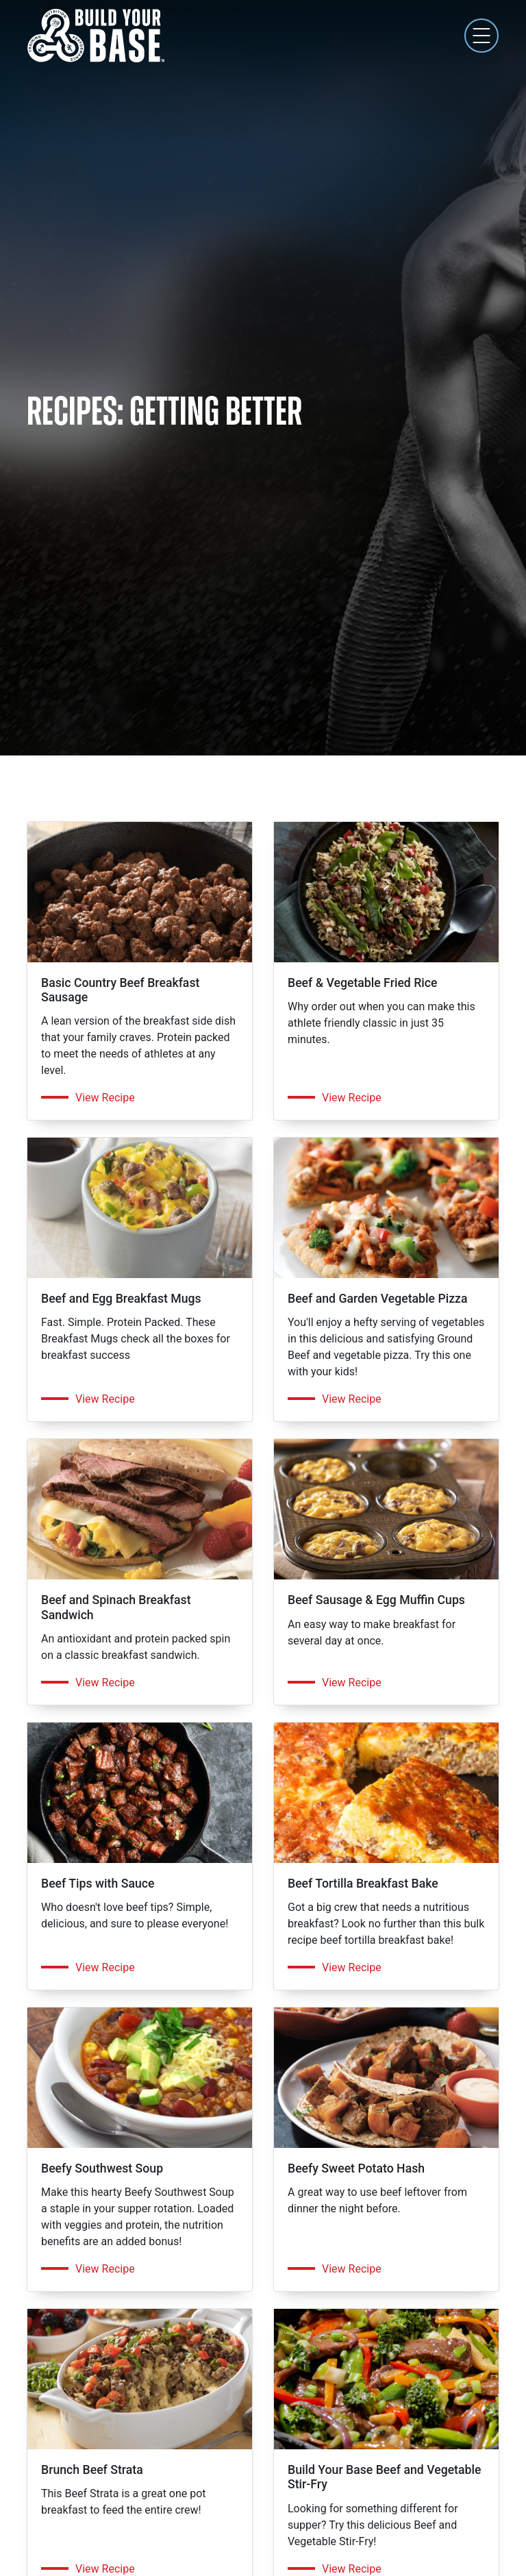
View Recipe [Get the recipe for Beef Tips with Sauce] (105, 1967)
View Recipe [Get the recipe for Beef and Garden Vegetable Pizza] (351, 1398)
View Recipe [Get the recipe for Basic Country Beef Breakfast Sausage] (105, 1097)
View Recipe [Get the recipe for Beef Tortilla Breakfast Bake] (351, 1967)
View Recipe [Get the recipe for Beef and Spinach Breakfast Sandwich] (105, 1682)
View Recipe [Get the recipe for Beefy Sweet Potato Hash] (351, 2268)
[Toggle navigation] (481, 35)
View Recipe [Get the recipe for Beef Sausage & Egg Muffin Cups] (351, 1682)
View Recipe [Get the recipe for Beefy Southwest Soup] (105, 2268)
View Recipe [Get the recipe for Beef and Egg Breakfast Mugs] (105, 1398)
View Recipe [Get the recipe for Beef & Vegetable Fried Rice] (351, 1097)
